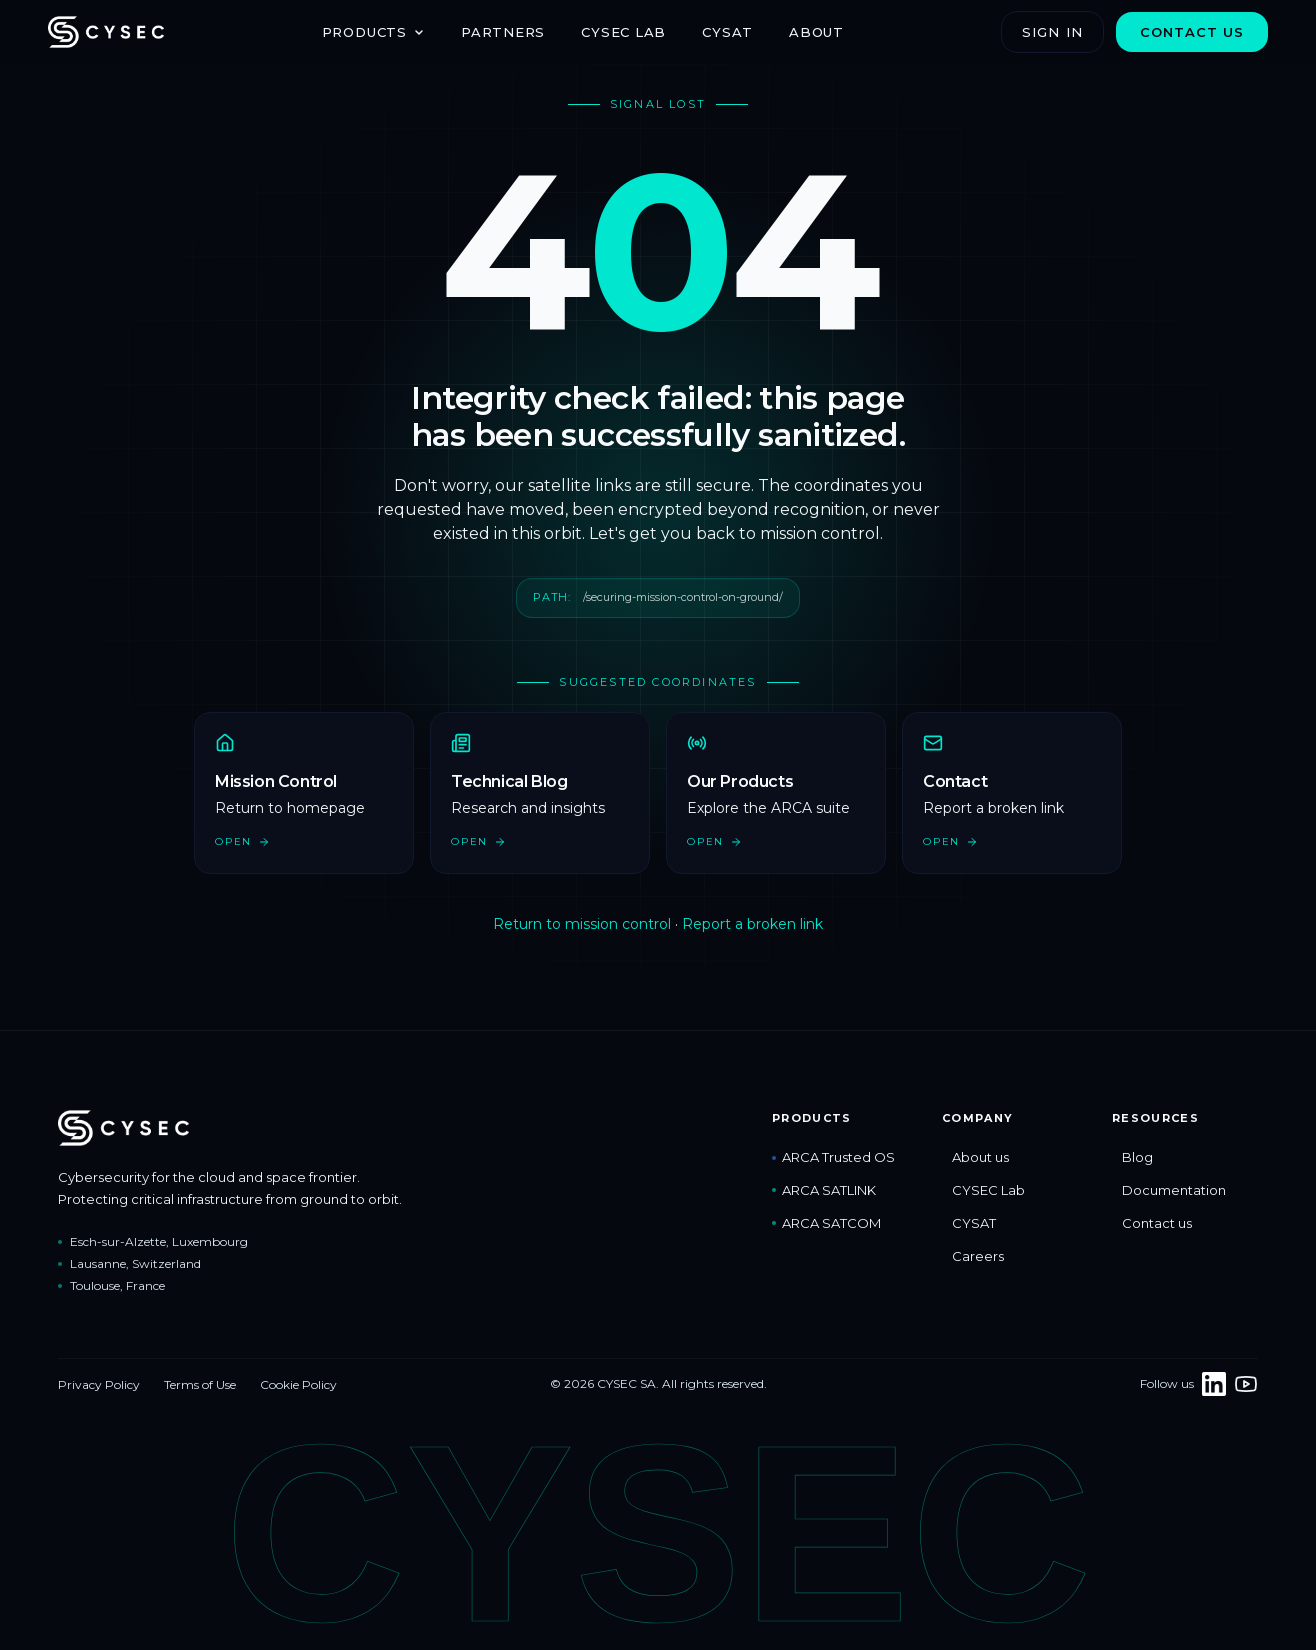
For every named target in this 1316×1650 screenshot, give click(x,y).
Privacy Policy (99, 1384)
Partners (503, 32)
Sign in (1052, 32)
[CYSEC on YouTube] (1246, 1384)
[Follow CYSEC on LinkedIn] (1214, 1384)
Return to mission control (582, 924)
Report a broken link (752, 924)
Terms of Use (200, 1384)
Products (373, 32)
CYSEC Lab (623, 32)
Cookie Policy (298, 1384)
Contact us (1192, 32)
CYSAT (727, 32)
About (816, 32)
